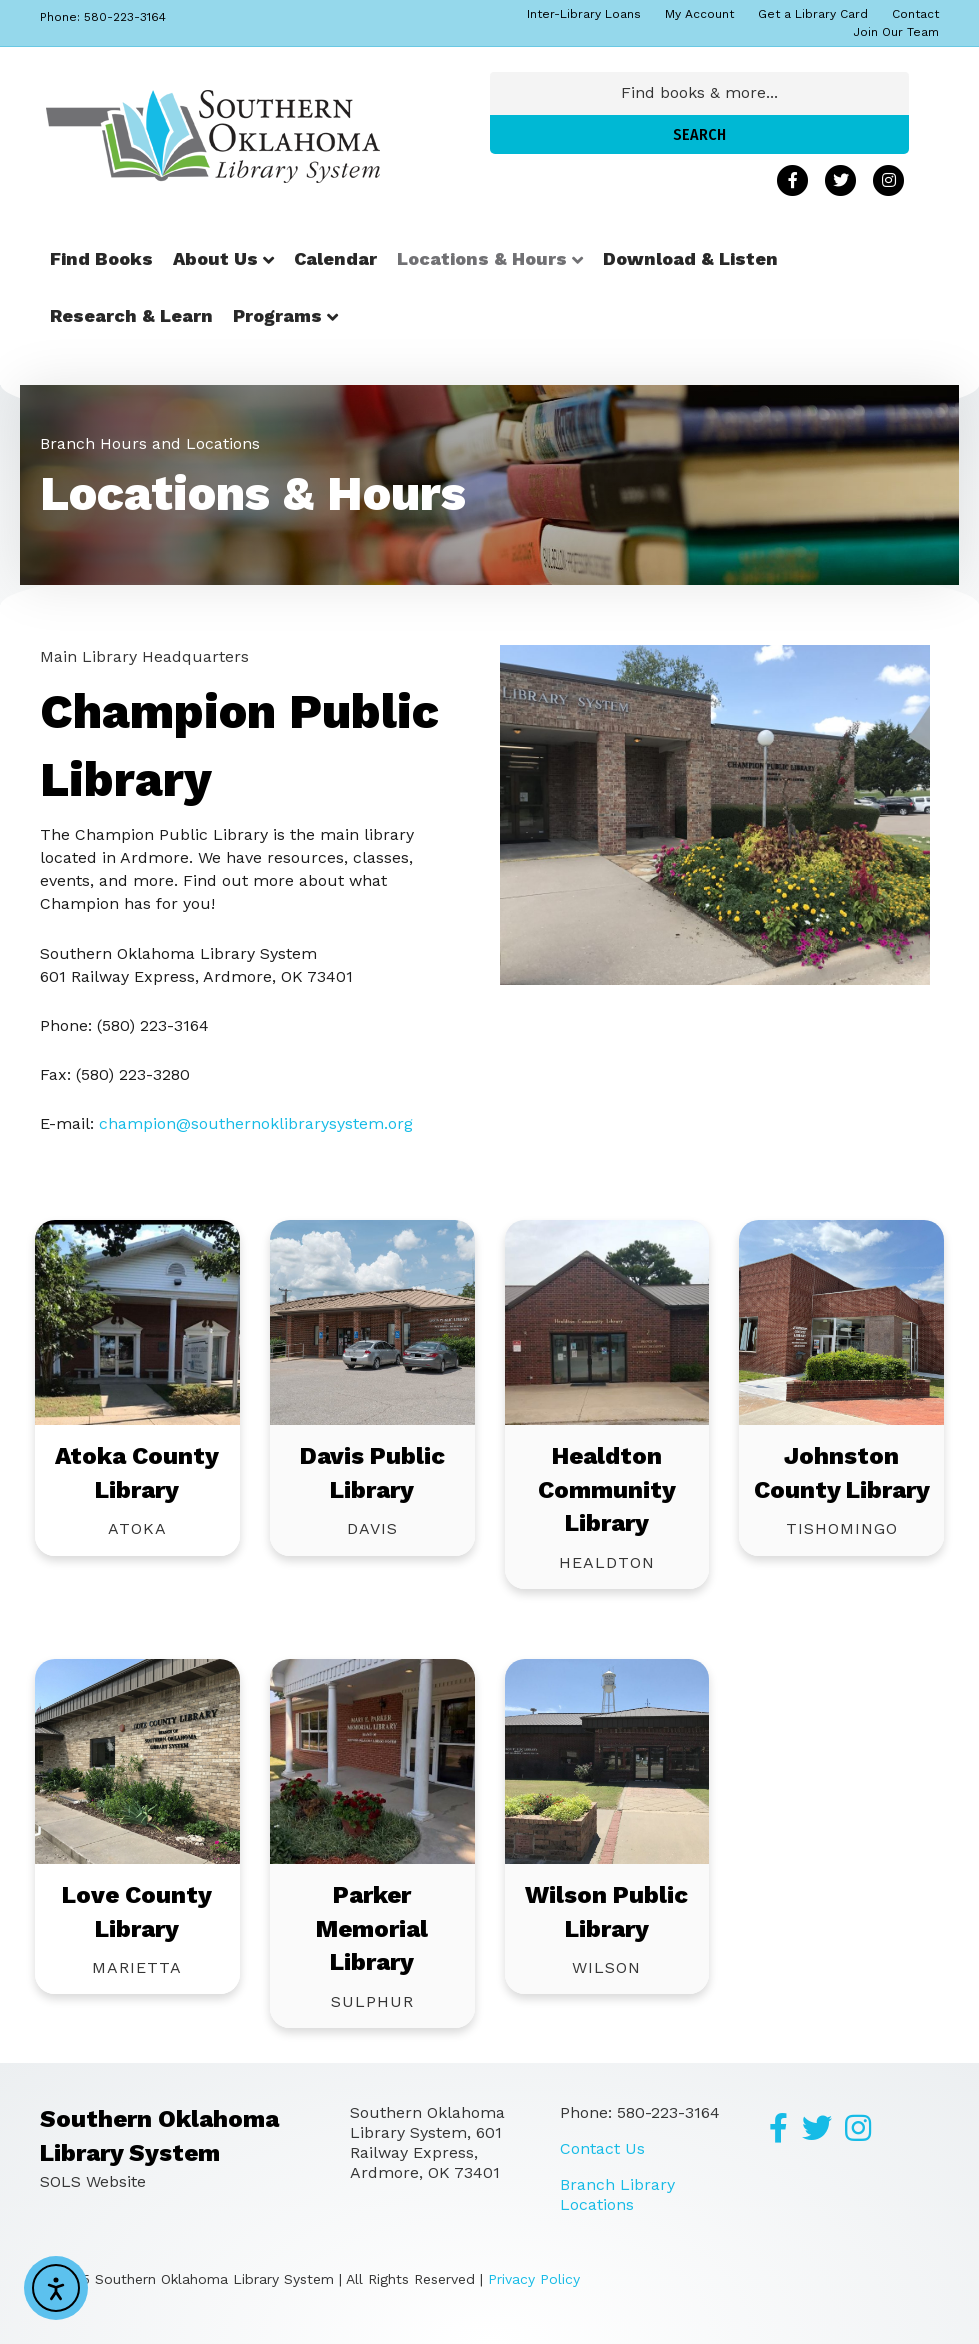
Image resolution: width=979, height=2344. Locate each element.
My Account (699, 14)
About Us (215, 258)
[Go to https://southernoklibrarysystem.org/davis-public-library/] (372, 1322)
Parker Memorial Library (372, 1928)
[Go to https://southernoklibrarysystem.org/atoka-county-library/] (137, 1322)
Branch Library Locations (617, 2194)
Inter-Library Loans (584, 14)
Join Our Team (896, 32)
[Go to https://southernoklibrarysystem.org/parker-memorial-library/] (372, 1761)
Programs (277, 315)
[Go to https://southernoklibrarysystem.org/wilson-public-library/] (607, 1761)
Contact (915, 14)
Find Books (101, 258)
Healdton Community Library (607, 1489)
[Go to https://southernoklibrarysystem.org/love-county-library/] (137, 1761)
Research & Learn (131, 315)
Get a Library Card (813, 14)
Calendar (335, 258)
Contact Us (602, 2148)
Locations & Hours (482, 258)
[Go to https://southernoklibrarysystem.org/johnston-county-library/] (841, 1322)
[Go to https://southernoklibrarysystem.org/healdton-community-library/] (607, 1322)
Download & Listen (690, 258)
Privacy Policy (534, 2279)
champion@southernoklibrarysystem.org (256, 1123)
